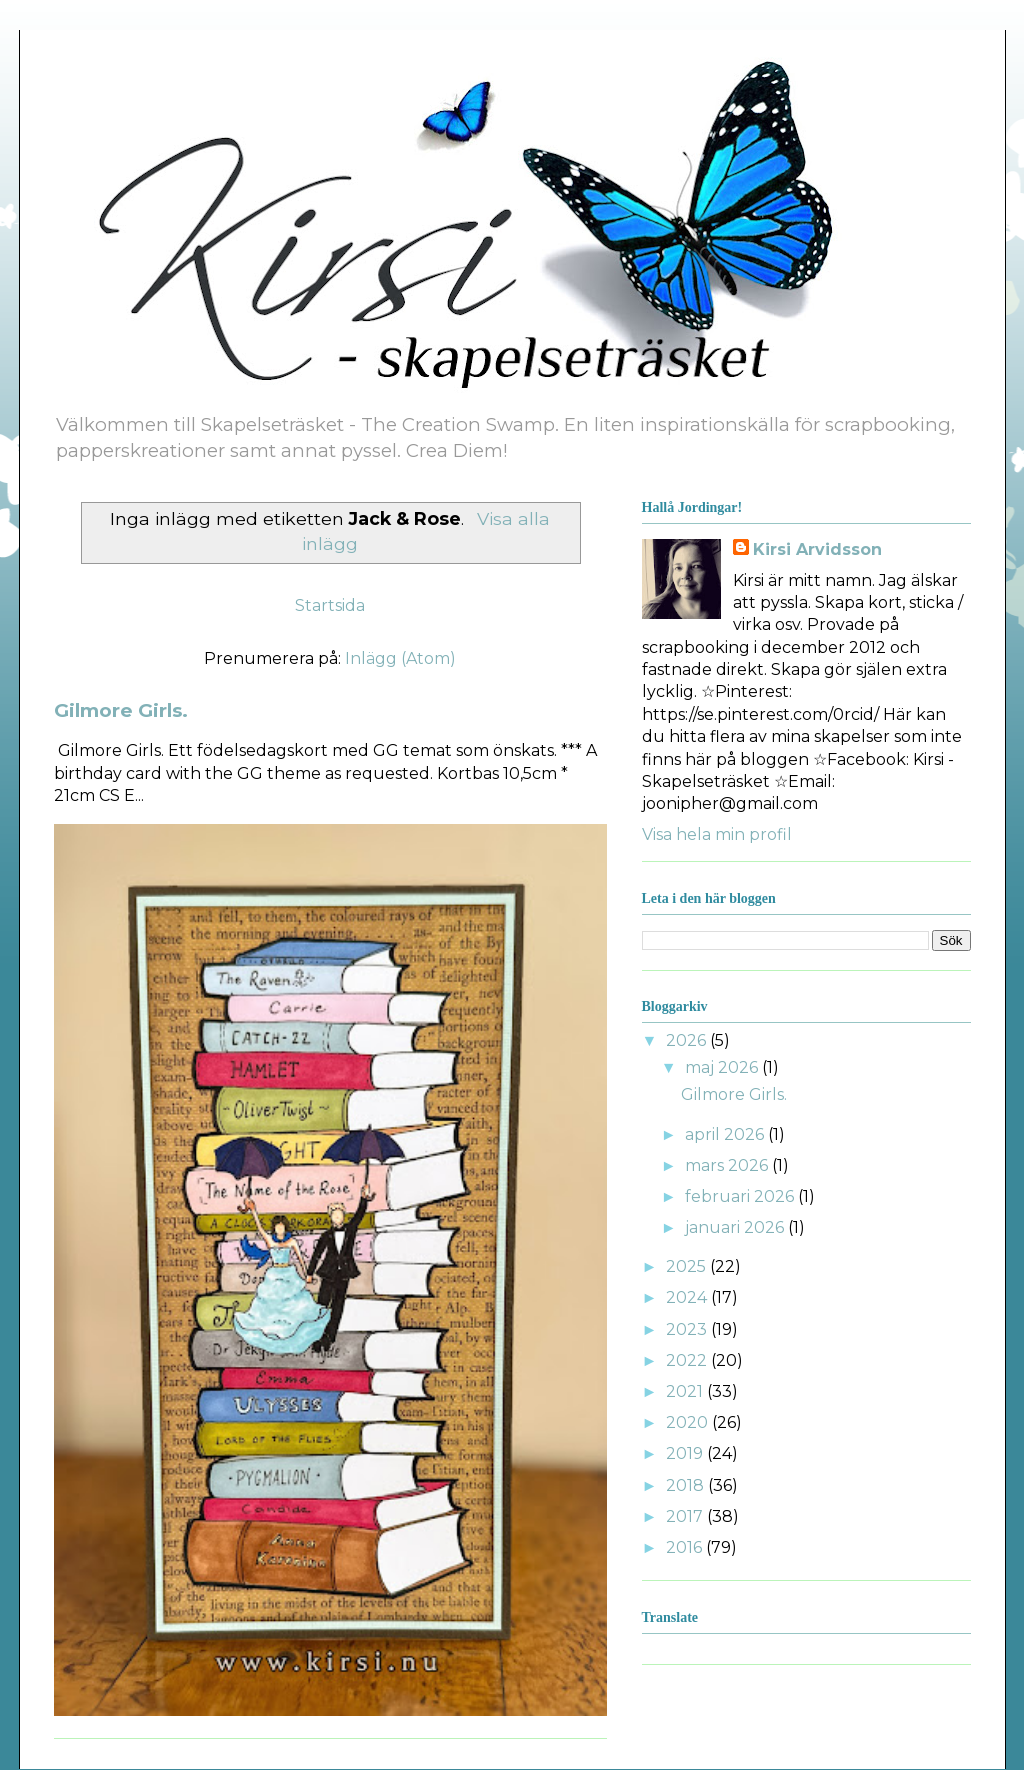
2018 (687, 1485)
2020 (689, 1422)
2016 (686, 1547)
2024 (688, 1297)
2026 (688, 1040)
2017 (686, 1516)
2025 (688, 1266)
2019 (686, 1453)
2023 (688, 1329)
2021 (686, 1391)
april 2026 (726, 1134)
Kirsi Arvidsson (817, 549)
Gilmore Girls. (121, 710)
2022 (688, 1360)
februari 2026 (741, 1196)
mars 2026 (728, 1165)
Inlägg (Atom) (400, 658)
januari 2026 (736, 1227)
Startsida (330, 605)
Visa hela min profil (717, 834)
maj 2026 (723, 1067)
